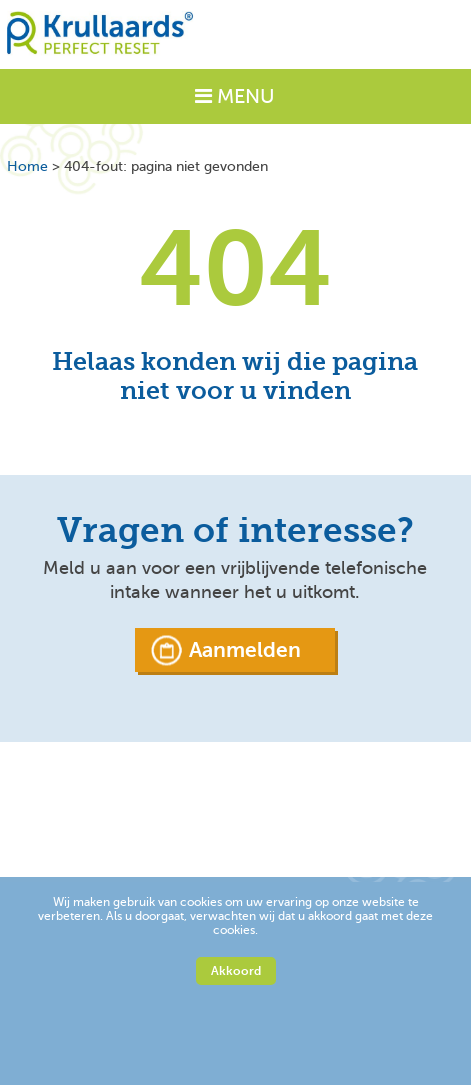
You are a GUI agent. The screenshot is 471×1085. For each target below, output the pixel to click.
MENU (235, 96)
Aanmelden (245, 650)
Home (27, 166)
